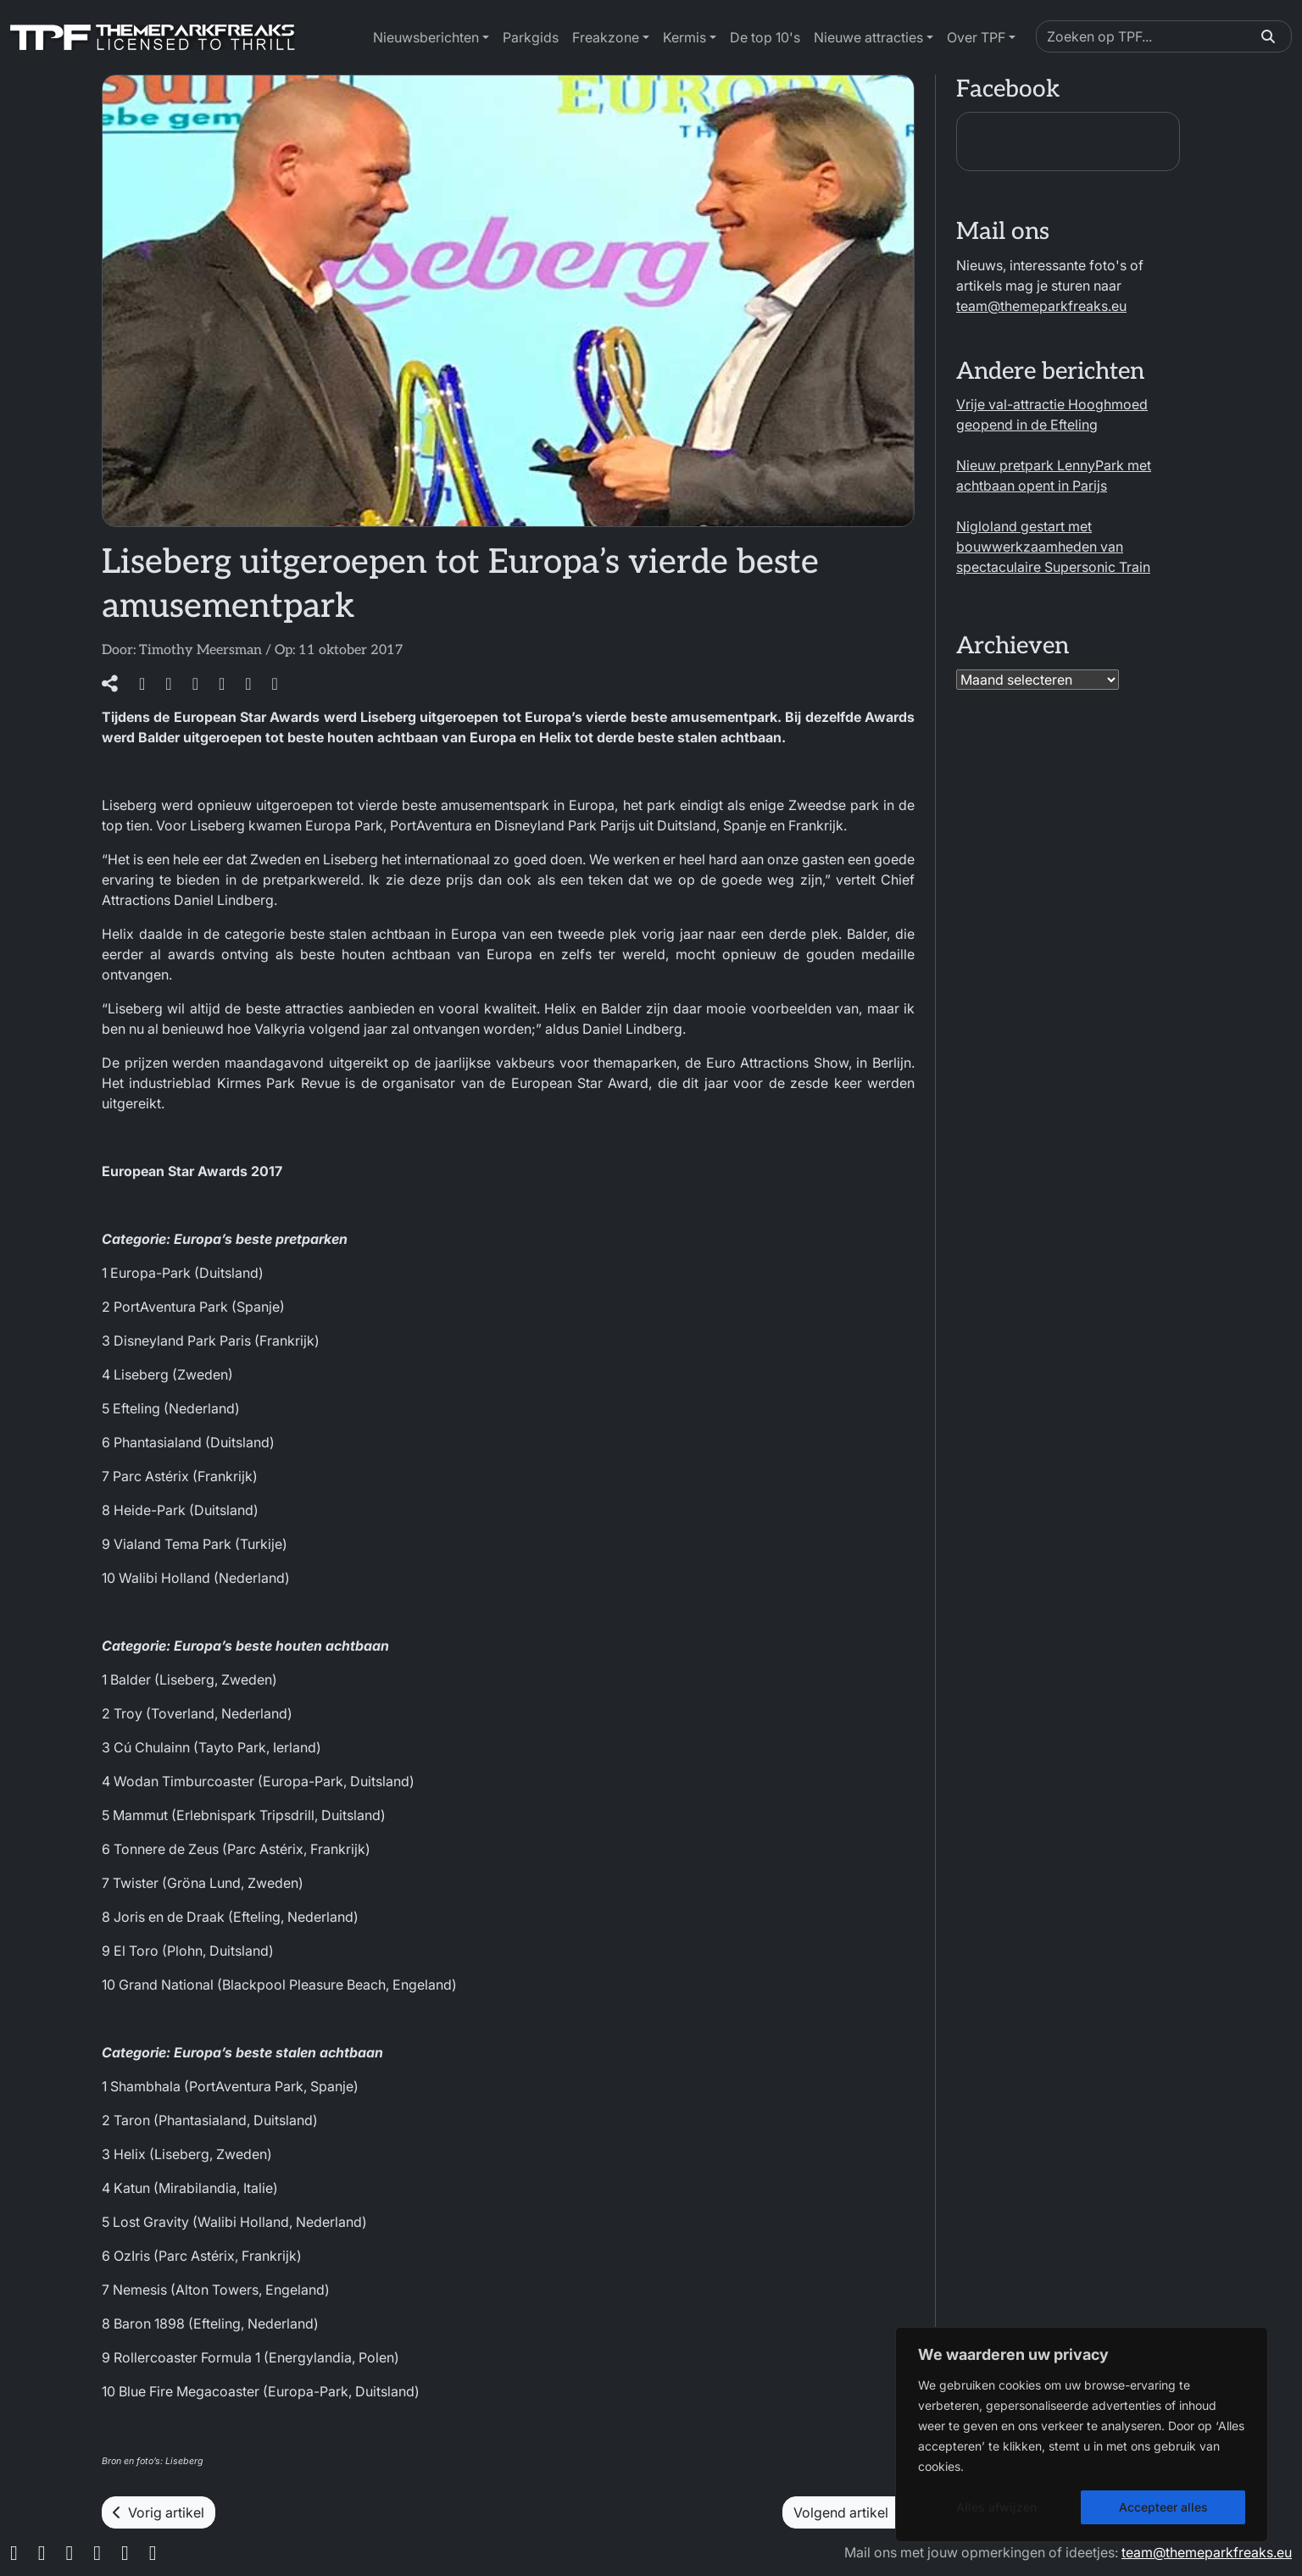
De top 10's (765, 37)
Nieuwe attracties (868, 37)
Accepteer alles (1163, 2507)
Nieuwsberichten (426, 37)
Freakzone (605, 37)
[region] (1081, 2434)
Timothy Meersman (200, 650)
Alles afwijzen (996, 2507)
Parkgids (531, 37)
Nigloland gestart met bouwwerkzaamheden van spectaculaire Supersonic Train (1053, 546)
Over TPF (976, 37)
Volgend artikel (848, 2512)
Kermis (684, 37)
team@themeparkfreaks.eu (1041, 305)
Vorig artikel (158, 2512)
